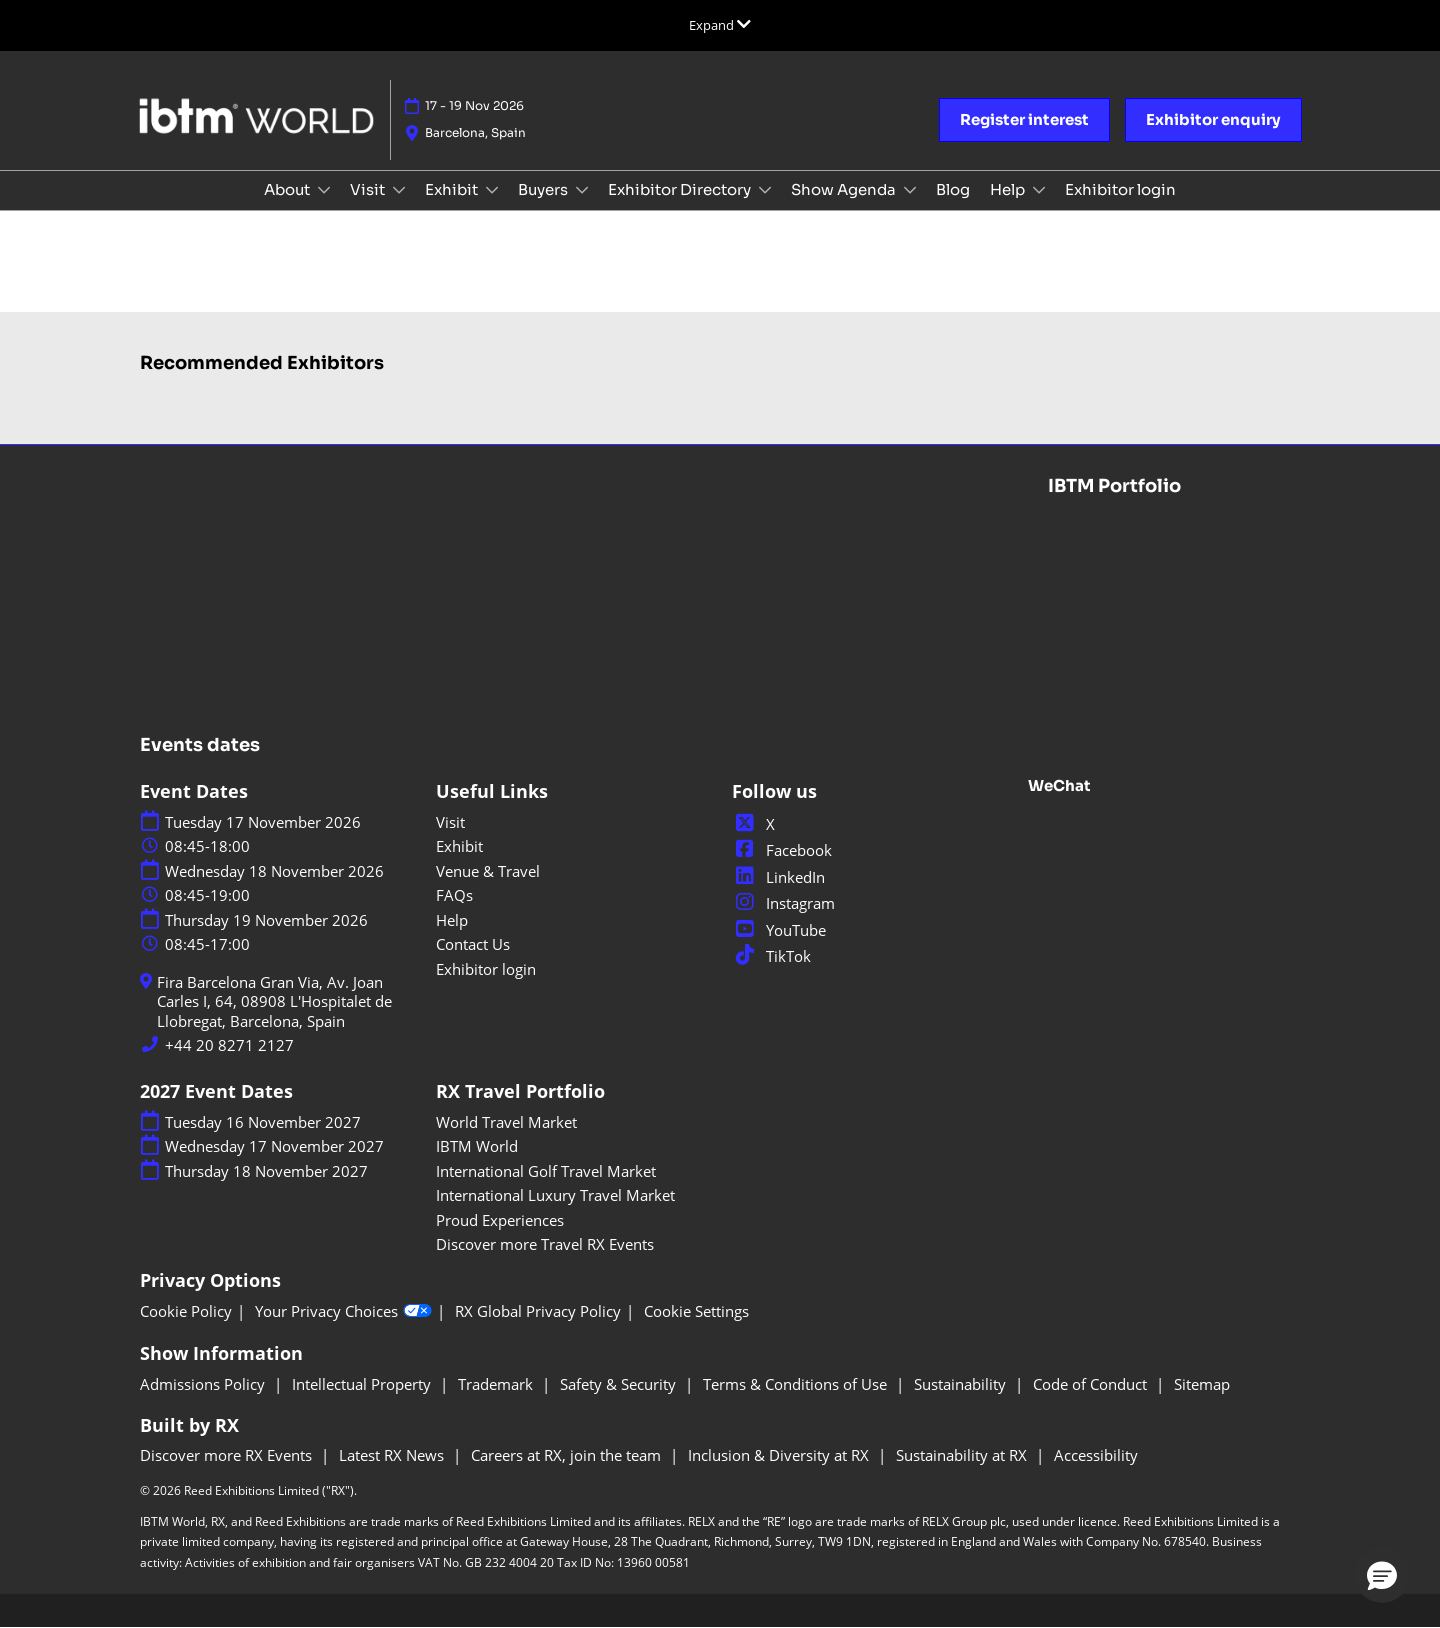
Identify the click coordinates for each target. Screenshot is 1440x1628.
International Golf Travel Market (546, 1171)
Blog (953, 189)
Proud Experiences (500, 1220)
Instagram (783, 903)
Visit (369, 189)
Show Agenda (845, 189)
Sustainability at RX (963, 1455)
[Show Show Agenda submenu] (910, 190)
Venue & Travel (488, 871)
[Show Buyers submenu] (582, 190)
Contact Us (473, 944)
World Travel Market (506, 1122)
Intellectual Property (363, 1384)
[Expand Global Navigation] (720, 25)
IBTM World (477, 1146)
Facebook (782, 850)
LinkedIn (778, 877)
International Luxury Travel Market (555, 1195)
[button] (1024, 120)
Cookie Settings (696, 1311)
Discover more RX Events (228, 1455)
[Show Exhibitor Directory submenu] (765, 190)
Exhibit (453, 189)
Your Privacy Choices (343, 1312)
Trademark (497, 1384)
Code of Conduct (1092, 1384)
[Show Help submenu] (1039, 190)
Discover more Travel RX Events (545, 1244)
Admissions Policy (204, 1384)
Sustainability (962, 1384)
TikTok (771, 956)
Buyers (544, 189)
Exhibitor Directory (681, 189)
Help (1009, 189)
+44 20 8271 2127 (229, 1045)
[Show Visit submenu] (399, 190)
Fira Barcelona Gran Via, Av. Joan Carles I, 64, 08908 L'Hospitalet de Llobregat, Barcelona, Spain (274, 1002)
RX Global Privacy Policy (538, 1311)
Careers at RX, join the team (568, 1455)
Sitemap (1202, 1384)
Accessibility (1096, 1455)
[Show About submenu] (324, 190)
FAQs (454, 895)
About (288, 189)
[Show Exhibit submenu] (492, 190)
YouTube (779, 930)
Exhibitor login (1120, 189)
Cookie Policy (186, 1311)
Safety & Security (620, 1384)
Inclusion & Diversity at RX (780, 1455)
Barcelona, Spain (475, 132)
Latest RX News (393, 1455)
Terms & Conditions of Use (797, 1384)
